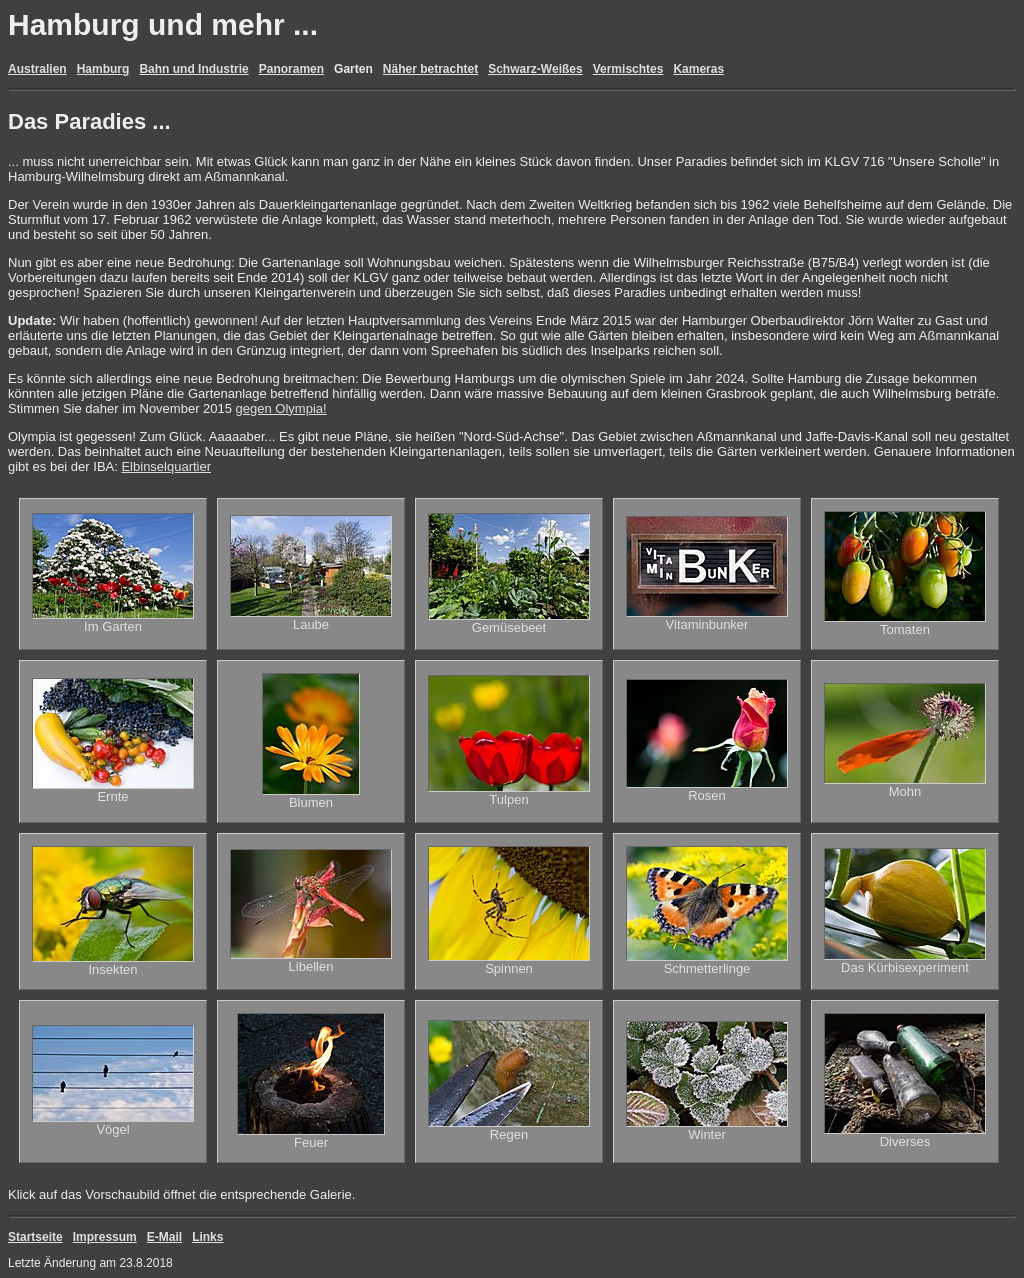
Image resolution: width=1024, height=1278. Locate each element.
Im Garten (113, 620)
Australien (37, 69)
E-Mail (164, 1237)
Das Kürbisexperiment (905, 961)
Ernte (113, 790)
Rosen (707, 789)
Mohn (905, 785)
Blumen (311, 796)
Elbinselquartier (166, 466)
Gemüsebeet (509, 621)
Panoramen (291, 69)
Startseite (35, 1237)
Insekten (113, 963)
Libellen (311, 960)
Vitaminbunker (707, 618)
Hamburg (103, 69)
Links (207, 1237)
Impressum (105, 1237)
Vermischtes (628, 69)
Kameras (698, 69)
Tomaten (905, 623)
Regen (509, 1128)
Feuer (311, 1136)
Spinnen (509, 962)
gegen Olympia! (281, 408)
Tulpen (509, 793)
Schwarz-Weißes (535, 69)
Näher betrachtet (430, 69)
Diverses (905, 1135)
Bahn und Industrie (193, 69)
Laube (311, 618)
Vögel (113, 1123)
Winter (707, 1128)
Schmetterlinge (707, 962)
